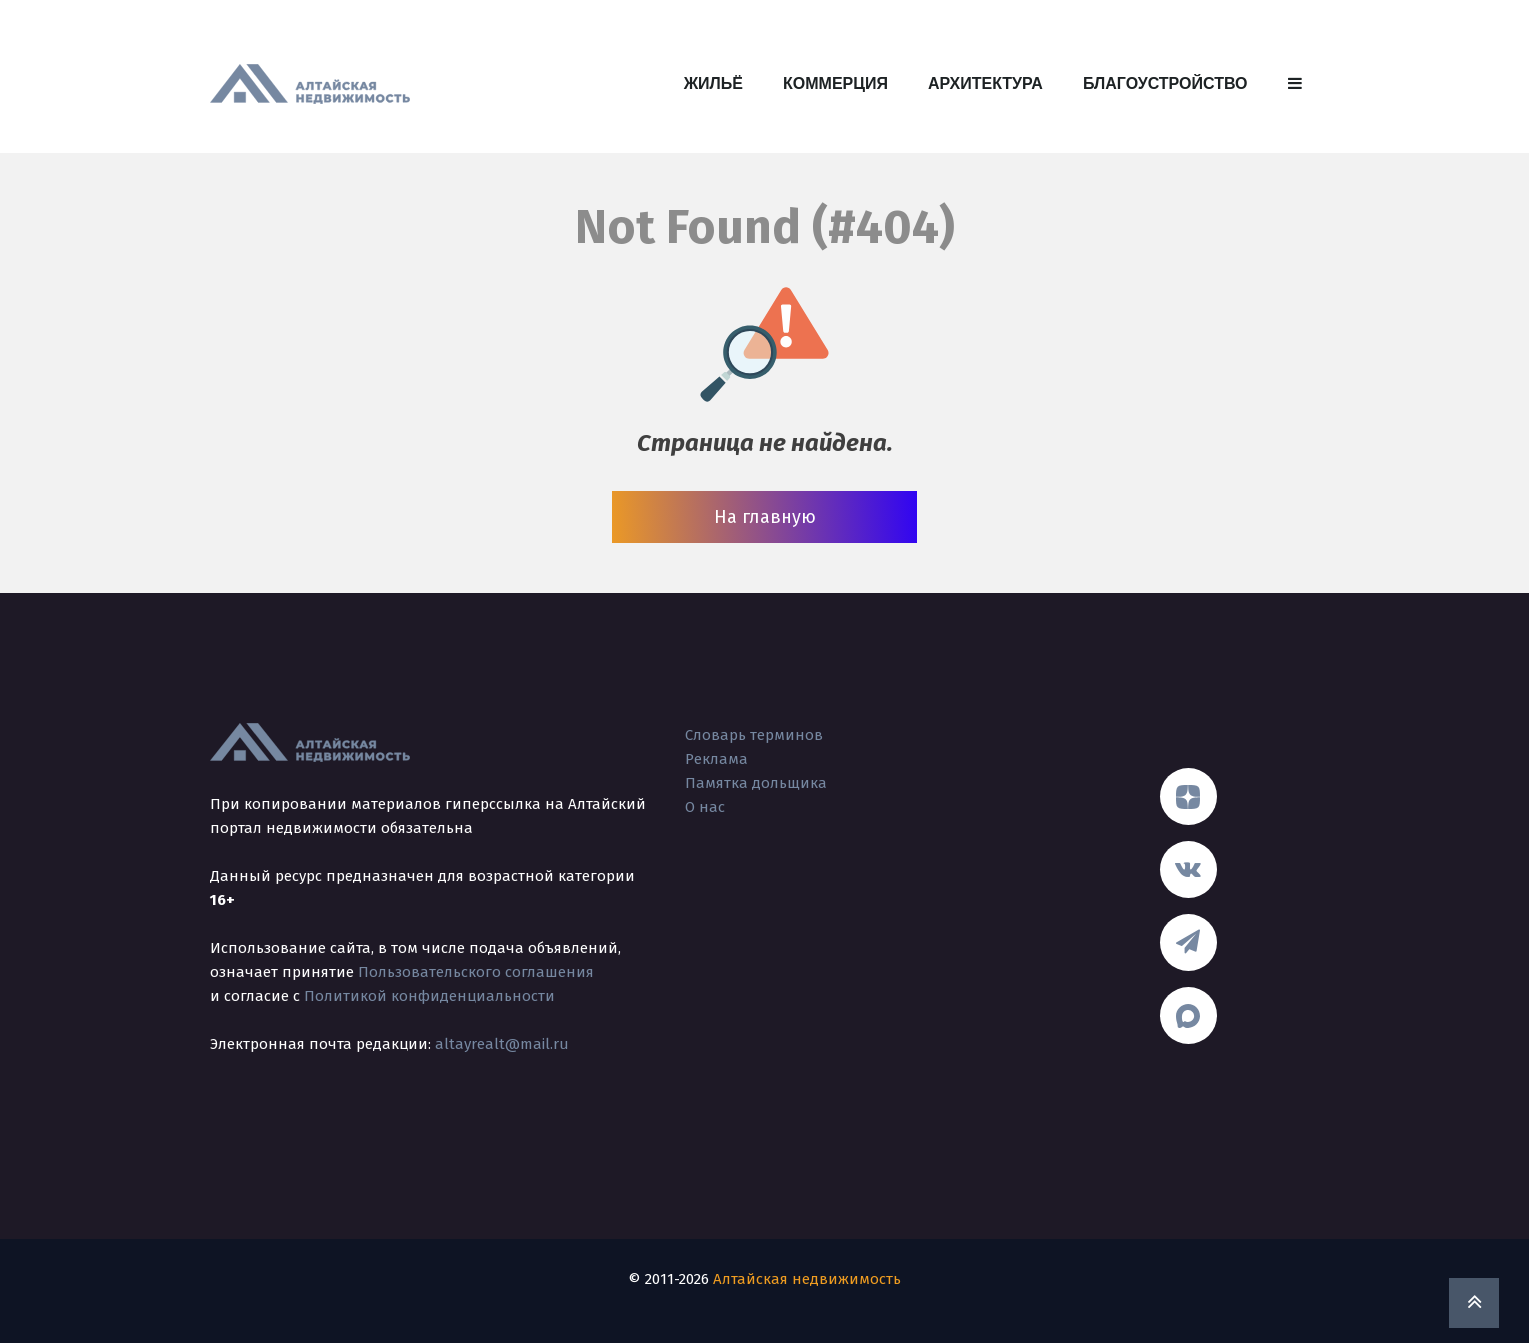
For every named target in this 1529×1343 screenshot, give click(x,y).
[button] (1295, 84)
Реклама (716, 759)
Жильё (713, 83)
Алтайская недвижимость (807, 1279)
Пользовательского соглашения (476, 972)
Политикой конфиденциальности (429, 996)
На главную (765, 517)
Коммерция (835, 83)
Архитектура (985, 83)
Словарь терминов (754, 735)
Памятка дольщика (756, 783)
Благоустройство (1165, 83)
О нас (705, 807)
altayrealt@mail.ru (502, 1044)
